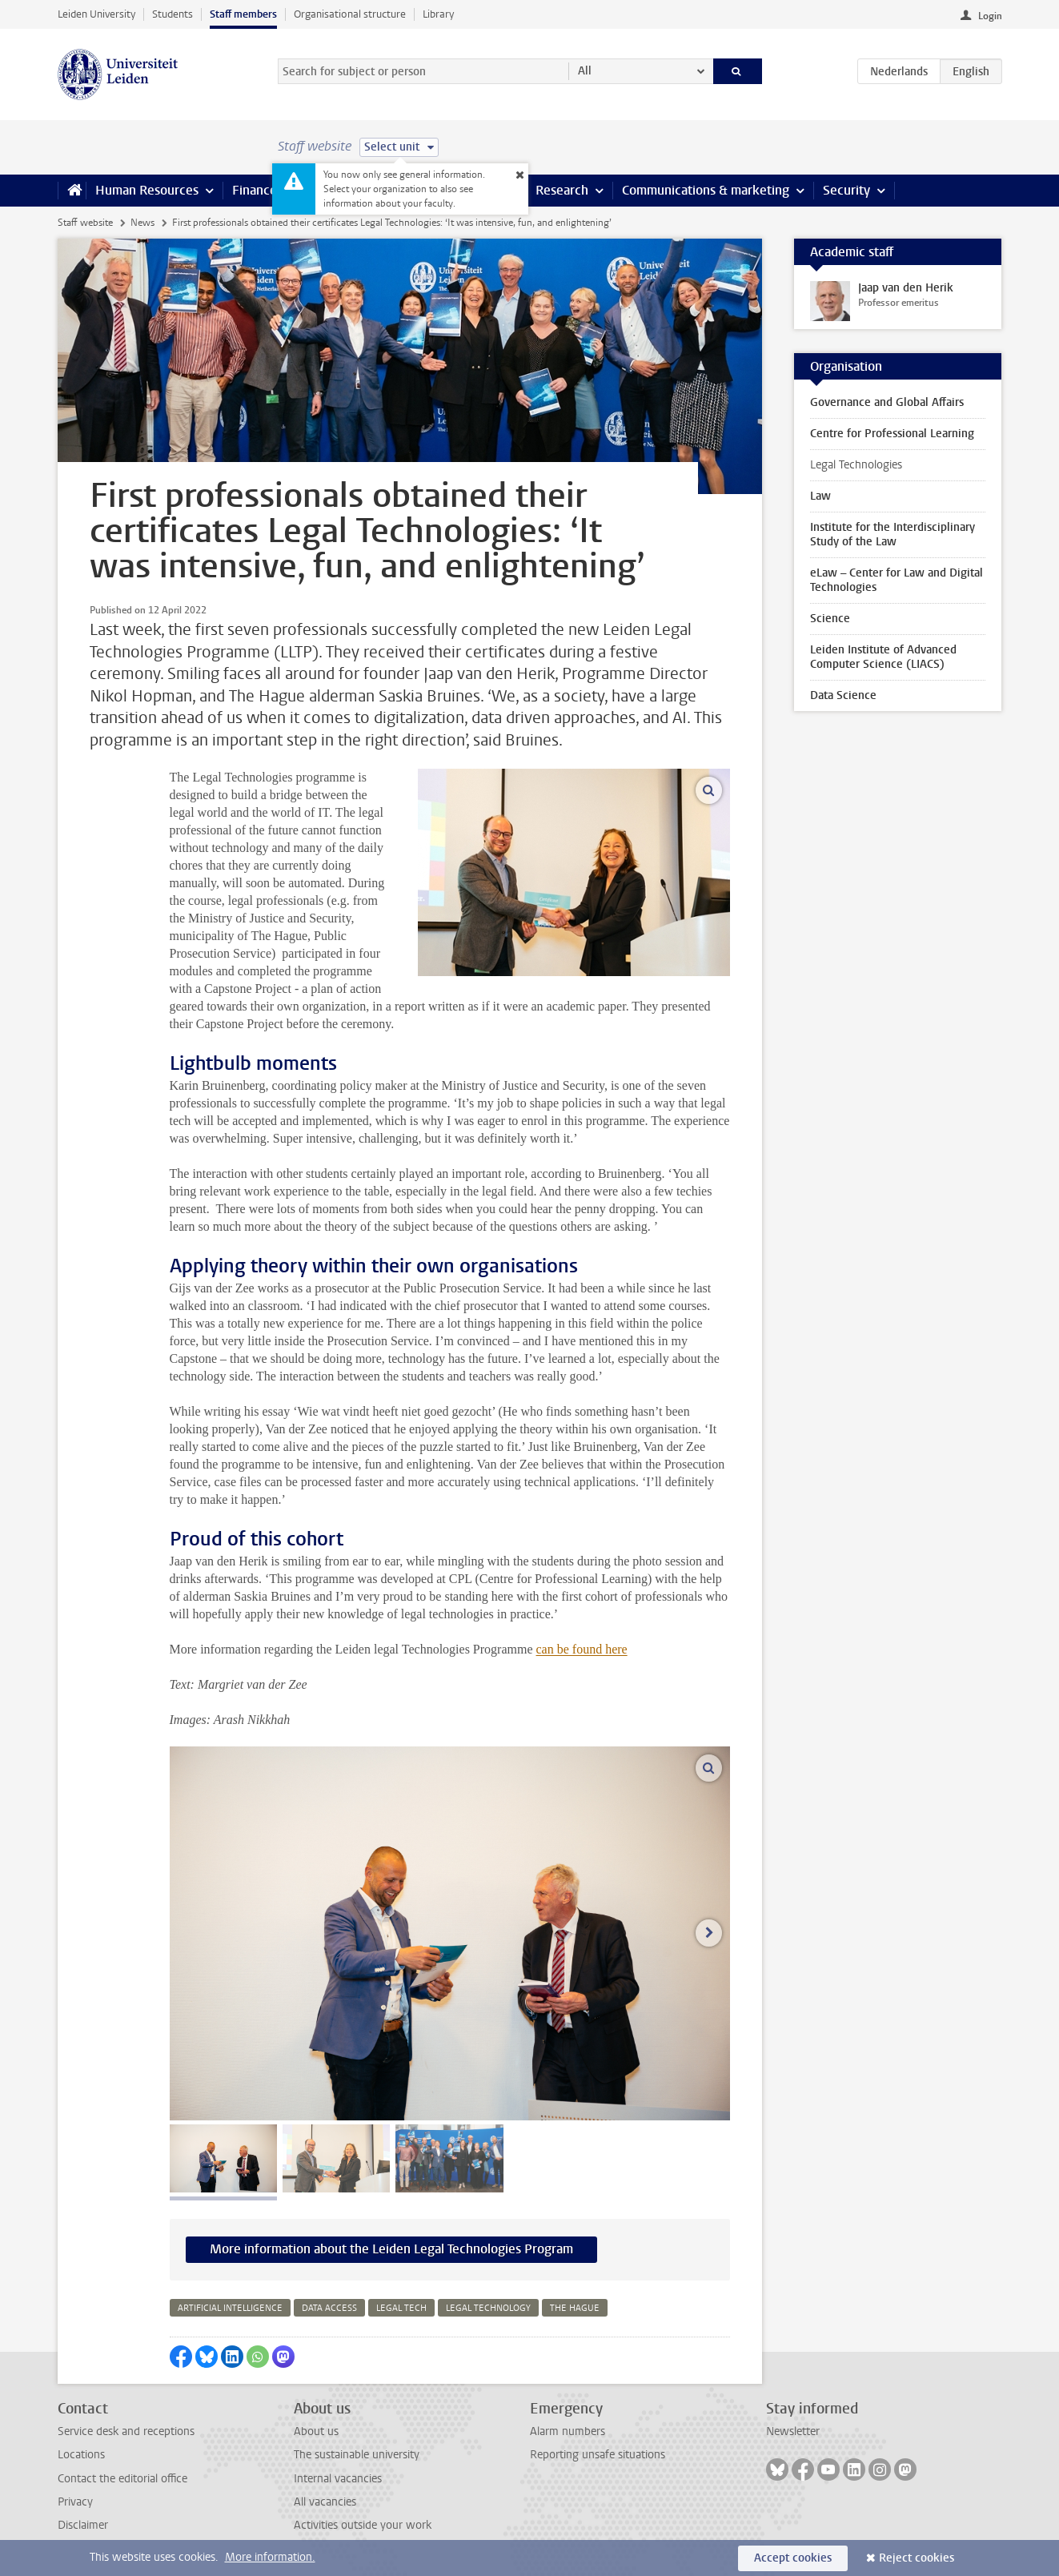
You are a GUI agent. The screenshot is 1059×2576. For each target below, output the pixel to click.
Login (990, 16)
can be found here (582, 1649)
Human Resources (147, 190)
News (142, 222)
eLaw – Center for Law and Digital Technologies (896, 580)
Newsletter (793, 2431)
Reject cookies (916, 2558)
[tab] (223, 2158)
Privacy (75, 2502)
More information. (270, 2557)
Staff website (85, 222)
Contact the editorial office (122, 2478)
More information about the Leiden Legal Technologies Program (391, 2248)
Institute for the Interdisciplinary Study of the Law (892, 534)
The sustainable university (356, 2454)
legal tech (401, 2308)
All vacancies (325, 2502)
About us (316, 2431)
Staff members (243, 14)
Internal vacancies (338, 2478)
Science (830, 618)
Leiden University (96, 14)
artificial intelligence (230, 2308)
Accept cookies (793, 2558)
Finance (254, 190)
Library (438, 14)
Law (820, 496)
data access (329, 2308)
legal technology (488, 2308)
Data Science (843, 695)
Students (172, 14)
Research (562, 190)
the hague (575, 2308)
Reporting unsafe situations (597, 2454)
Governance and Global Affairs (887, 402)
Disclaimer (83, 2525)
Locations (81, 2454)
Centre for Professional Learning (892, 433)
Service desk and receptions (126, 2431)
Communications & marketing (705, 190)
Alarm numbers (567, 2431)
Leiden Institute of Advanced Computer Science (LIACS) (883, 657)
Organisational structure (350, 14)
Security (846, 190)
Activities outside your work (362, 2525)
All (585, 70)
